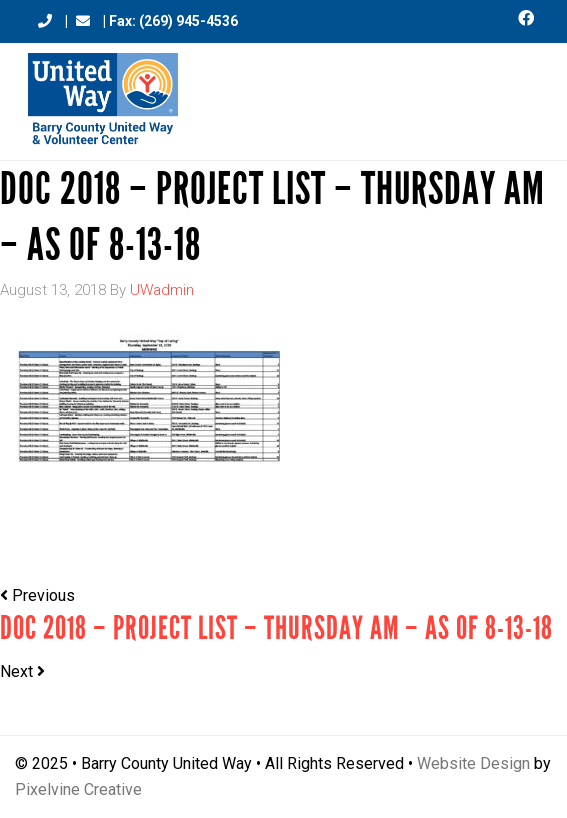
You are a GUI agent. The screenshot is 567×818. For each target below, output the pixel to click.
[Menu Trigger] (522, 92)
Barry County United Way (103, 101)
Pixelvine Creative (78, 789)
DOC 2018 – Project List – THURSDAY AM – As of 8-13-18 (276, 628)
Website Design (473, 763)
